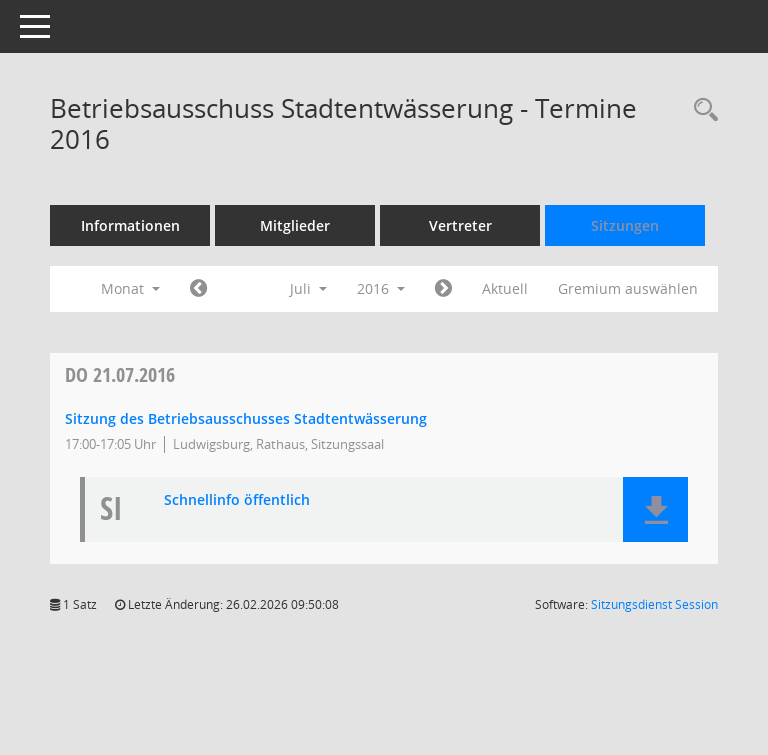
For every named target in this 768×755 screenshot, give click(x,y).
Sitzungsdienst (654, 604)
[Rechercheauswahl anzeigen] (701, 110)
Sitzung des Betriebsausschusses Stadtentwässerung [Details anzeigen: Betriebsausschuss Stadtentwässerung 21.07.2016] (246, 418)
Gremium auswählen (628, 288)
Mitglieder (295, 225)
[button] (655, 509)
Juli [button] (308, 288)
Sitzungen (625, 225)
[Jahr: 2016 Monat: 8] (443, 289)
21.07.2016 (120, 374)
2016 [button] (381, 288)
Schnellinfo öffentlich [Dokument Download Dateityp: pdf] (237, 500)
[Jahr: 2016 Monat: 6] (198, 289)
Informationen (130, 225)
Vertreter (460, 225)
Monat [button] (130, 288)
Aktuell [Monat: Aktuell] (505, 288)
